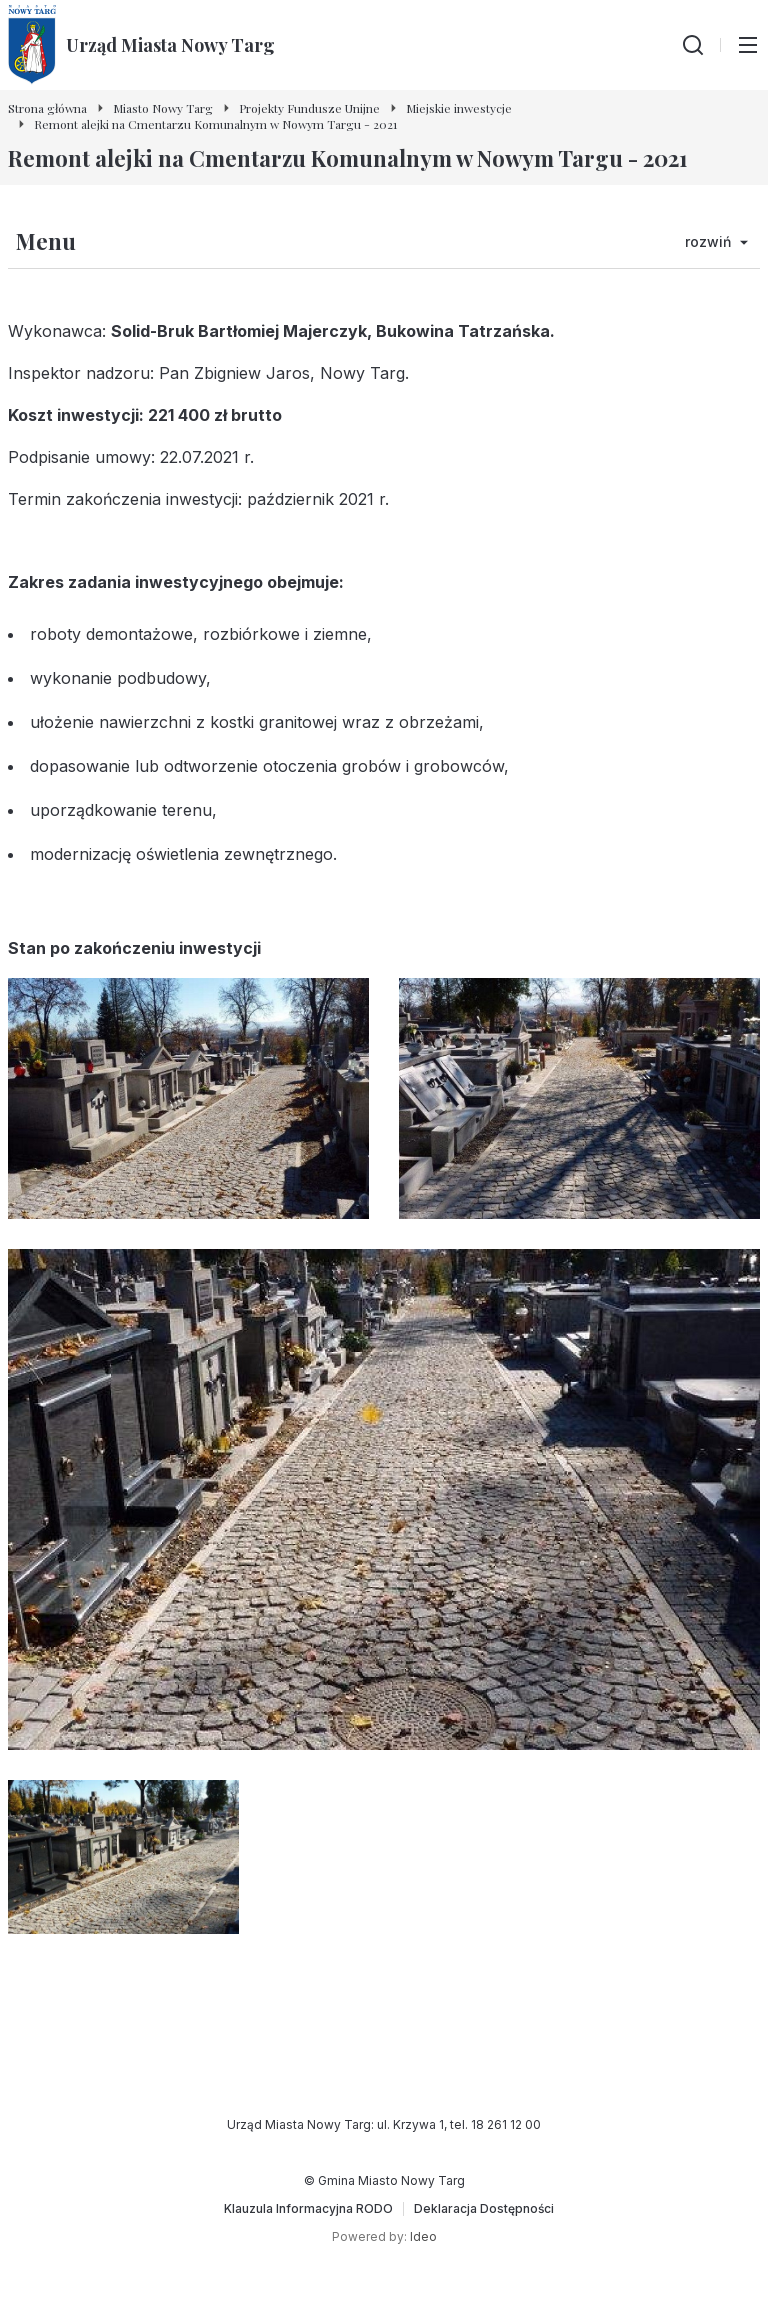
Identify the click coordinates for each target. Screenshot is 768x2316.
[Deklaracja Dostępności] (484, 2209)
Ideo (423, 2236)
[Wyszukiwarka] (693, 45)
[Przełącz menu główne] (748, 45)
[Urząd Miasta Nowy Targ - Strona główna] (141, 45)
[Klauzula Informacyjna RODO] (308, 2209)
